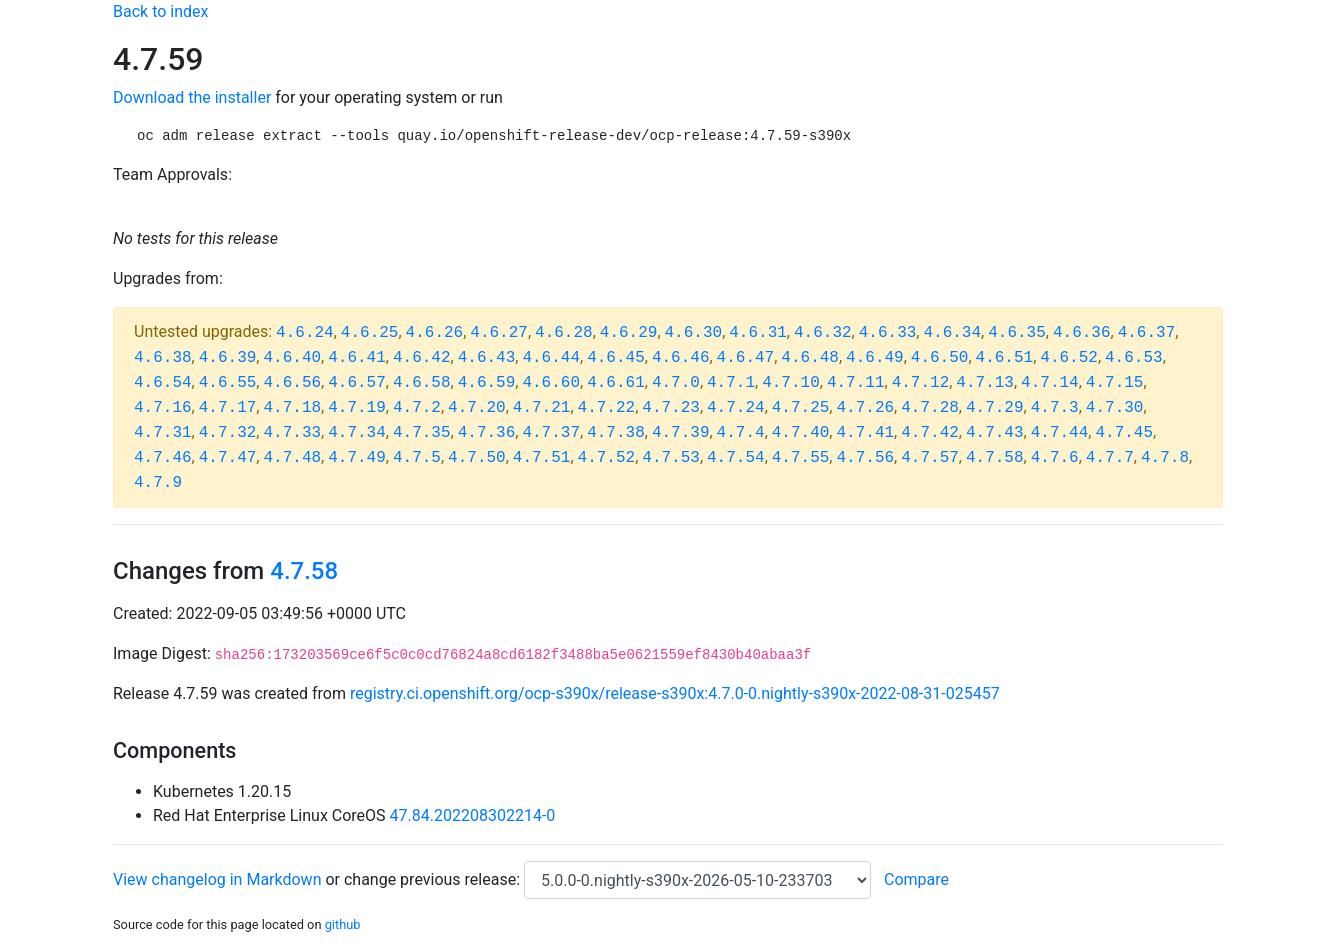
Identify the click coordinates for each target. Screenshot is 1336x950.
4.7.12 (921, 383)
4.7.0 (676, 383)
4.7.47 (228, 458)
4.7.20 (477, 408)
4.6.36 (1082, 333)
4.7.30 (1115, 408)
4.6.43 (487, 358)
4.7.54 (736, 458)
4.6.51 (1005, 358)
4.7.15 (1115, 383)
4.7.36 (487, 433)
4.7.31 (163, 433)
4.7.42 (930, 433)
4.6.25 (370, 333)
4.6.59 (487, 383)
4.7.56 (865, 458)
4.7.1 (731, 383)
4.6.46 (681, 358)
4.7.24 (736, 408)
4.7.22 (607, 408)
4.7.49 (357, 458)
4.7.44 (1060, 433)
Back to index (160, 11)
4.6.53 (1134, 358)
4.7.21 (542, 408)
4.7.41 (865, 433)
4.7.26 (865, 408)
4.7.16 (163, 408)
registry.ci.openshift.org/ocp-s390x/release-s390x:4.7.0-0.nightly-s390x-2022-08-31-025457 (675, 693)
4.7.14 (1050, 383)
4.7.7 (1110, 458)
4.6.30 (694, 333)
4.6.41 (357, 358)
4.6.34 (952, 333)
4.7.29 (995, 408)
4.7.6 (1055, 458)
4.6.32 (823, 333)
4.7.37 (551, 433)
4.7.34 (357, 433)
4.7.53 (671, 458)
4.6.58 (422, 383)
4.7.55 (801, 458)
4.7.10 (791, 383)
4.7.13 (985, 383)
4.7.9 (158, 483)
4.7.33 (292, 433)
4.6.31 (758, 333)
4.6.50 (940, 358)
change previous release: (434, 879)
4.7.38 (616, 433)
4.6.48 (810, 358)
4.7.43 (995, 433)
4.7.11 (856, 383)
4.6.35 (1017, 333)
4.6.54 (163, 383)
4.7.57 (930, 458)
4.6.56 (292, 383)
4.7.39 (681, 433)
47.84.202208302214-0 (473, 815)
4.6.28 (564, 333)
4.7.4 (741, 433)
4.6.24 (305, 333)
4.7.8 (1165, 458)
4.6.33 (888, 333)
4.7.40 (801, 433)
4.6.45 (616, 358)
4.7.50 (477, 458)
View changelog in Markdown (217, 879)
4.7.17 (228, 408)
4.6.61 (616, 383)
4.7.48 (292, 458)
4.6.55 (228, 383)
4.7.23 (671, 408)
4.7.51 (542, 458)
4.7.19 (357, 408)
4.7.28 (930, 408)
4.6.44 (551, 358)
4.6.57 (357, 383)
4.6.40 (292, 358)
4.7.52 (607, 458)
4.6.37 (1147, 333)
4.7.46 (163, 458)
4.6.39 (228, 358)
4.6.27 (499, 333)
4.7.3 (1055, 408)
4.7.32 (228, 433)
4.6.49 (875, 358)
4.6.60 (551, 383)
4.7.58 (995, 458)
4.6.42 (422, 358)
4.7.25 (801, 408)
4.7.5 (417, 458)
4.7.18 (292, 408)
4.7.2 (417, 408)
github (343, 924)
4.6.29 (629, 333)
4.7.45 (1124, 433)
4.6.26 (435, 333)
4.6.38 (163, 358)
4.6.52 (1069, 358)
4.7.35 (422, 433)
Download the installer (192, 97)
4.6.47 (746, 358)
